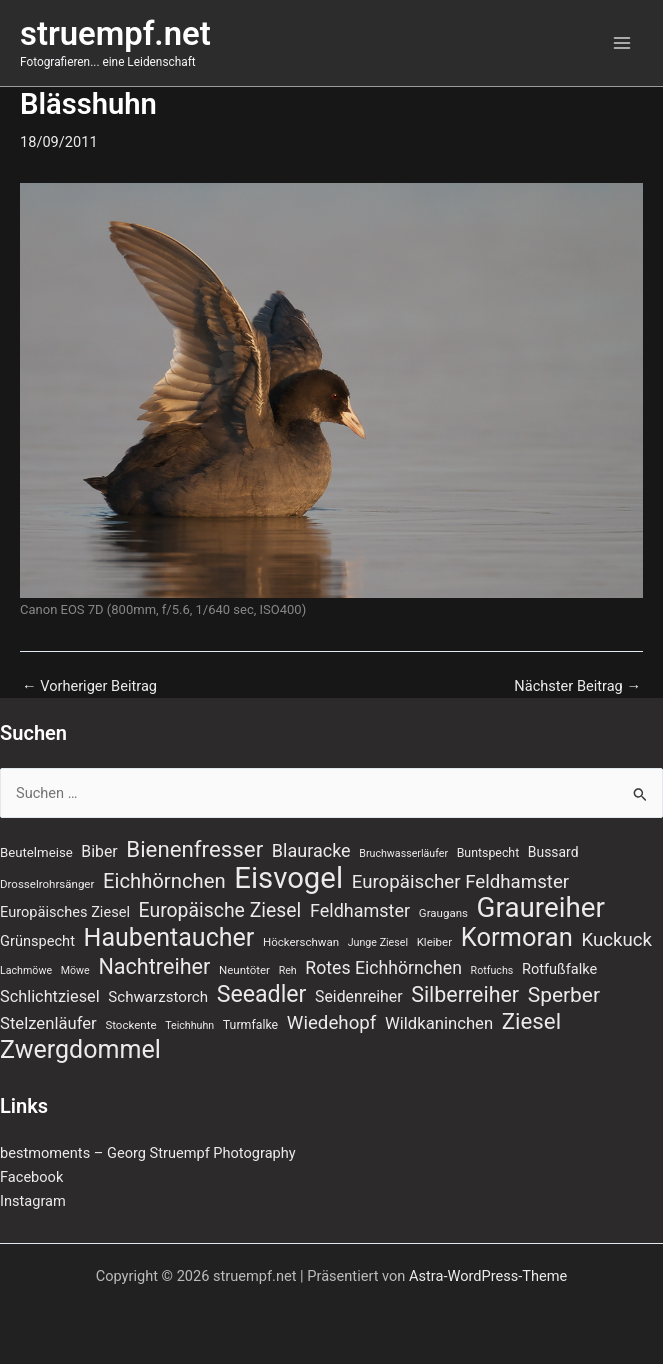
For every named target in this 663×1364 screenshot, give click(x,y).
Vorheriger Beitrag (89, 686)
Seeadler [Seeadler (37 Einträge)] (262, 995)
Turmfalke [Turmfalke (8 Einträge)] (250, 1025)
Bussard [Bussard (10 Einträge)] (553, 852)
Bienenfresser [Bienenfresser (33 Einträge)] (194, 849)
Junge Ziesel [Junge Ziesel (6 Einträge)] (378, 942)
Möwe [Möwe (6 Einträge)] (75, 970)
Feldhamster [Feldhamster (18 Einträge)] (360, 910)
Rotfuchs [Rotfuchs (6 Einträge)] (492, 970)
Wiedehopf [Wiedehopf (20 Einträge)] (332, 1023)
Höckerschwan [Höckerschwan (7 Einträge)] (301, 942)
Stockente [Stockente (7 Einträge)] (130, 1025)
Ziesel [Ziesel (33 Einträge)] (531, 1021)
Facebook (31, 1177)
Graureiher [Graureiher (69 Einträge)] (541, 908)
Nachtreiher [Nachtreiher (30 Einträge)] (154, 967)
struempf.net (115, 34)
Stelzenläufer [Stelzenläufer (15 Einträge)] (48, 1023)
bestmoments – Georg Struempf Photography (148, 1153)
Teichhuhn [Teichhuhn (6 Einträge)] (189, 1025)
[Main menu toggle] (622, 43)
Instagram (33, 1201)
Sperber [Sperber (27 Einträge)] (564, 995)
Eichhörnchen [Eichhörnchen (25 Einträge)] (164, 881)
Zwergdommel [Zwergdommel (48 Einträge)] (80, 1050)
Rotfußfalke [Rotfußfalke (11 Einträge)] (559, 969)
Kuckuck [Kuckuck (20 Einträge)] (616, 940)
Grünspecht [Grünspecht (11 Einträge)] (37, 941)
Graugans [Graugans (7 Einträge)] (443, 913)
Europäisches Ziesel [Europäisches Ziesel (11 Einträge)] (65, 912)
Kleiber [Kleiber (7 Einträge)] (434, 942)
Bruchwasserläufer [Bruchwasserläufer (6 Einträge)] (403, 853)
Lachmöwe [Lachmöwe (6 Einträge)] (26, 970)
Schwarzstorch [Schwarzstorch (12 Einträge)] (158, 997)
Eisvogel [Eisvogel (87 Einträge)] (288, 878)
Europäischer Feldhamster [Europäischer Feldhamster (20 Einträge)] (461, 882)
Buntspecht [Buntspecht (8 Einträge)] (488, 853)
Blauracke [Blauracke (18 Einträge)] (311, 850)
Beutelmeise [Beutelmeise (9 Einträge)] (36, 852)
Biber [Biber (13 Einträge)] (99, 851)
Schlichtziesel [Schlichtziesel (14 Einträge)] (50, 996)
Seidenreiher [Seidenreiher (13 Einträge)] (358, 996)
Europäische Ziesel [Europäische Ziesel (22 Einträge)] (220, 910)
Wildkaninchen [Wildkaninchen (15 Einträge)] (439, 1023)
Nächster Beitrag (577, 686)
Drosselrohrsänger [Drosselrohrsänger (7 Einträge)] (47, 884)
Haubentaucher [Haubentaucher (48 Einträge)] (169, 938)
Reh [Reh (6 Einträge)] (288, 970)
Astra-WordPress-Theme (488, 1276)
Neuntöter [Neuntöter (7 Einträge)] (244, 970)
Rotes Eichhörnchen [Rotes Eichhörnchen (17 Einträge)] (383, 968)
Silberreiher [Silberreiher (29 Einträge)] (465, 995)
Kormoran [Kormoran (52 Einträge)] (517, 937)
